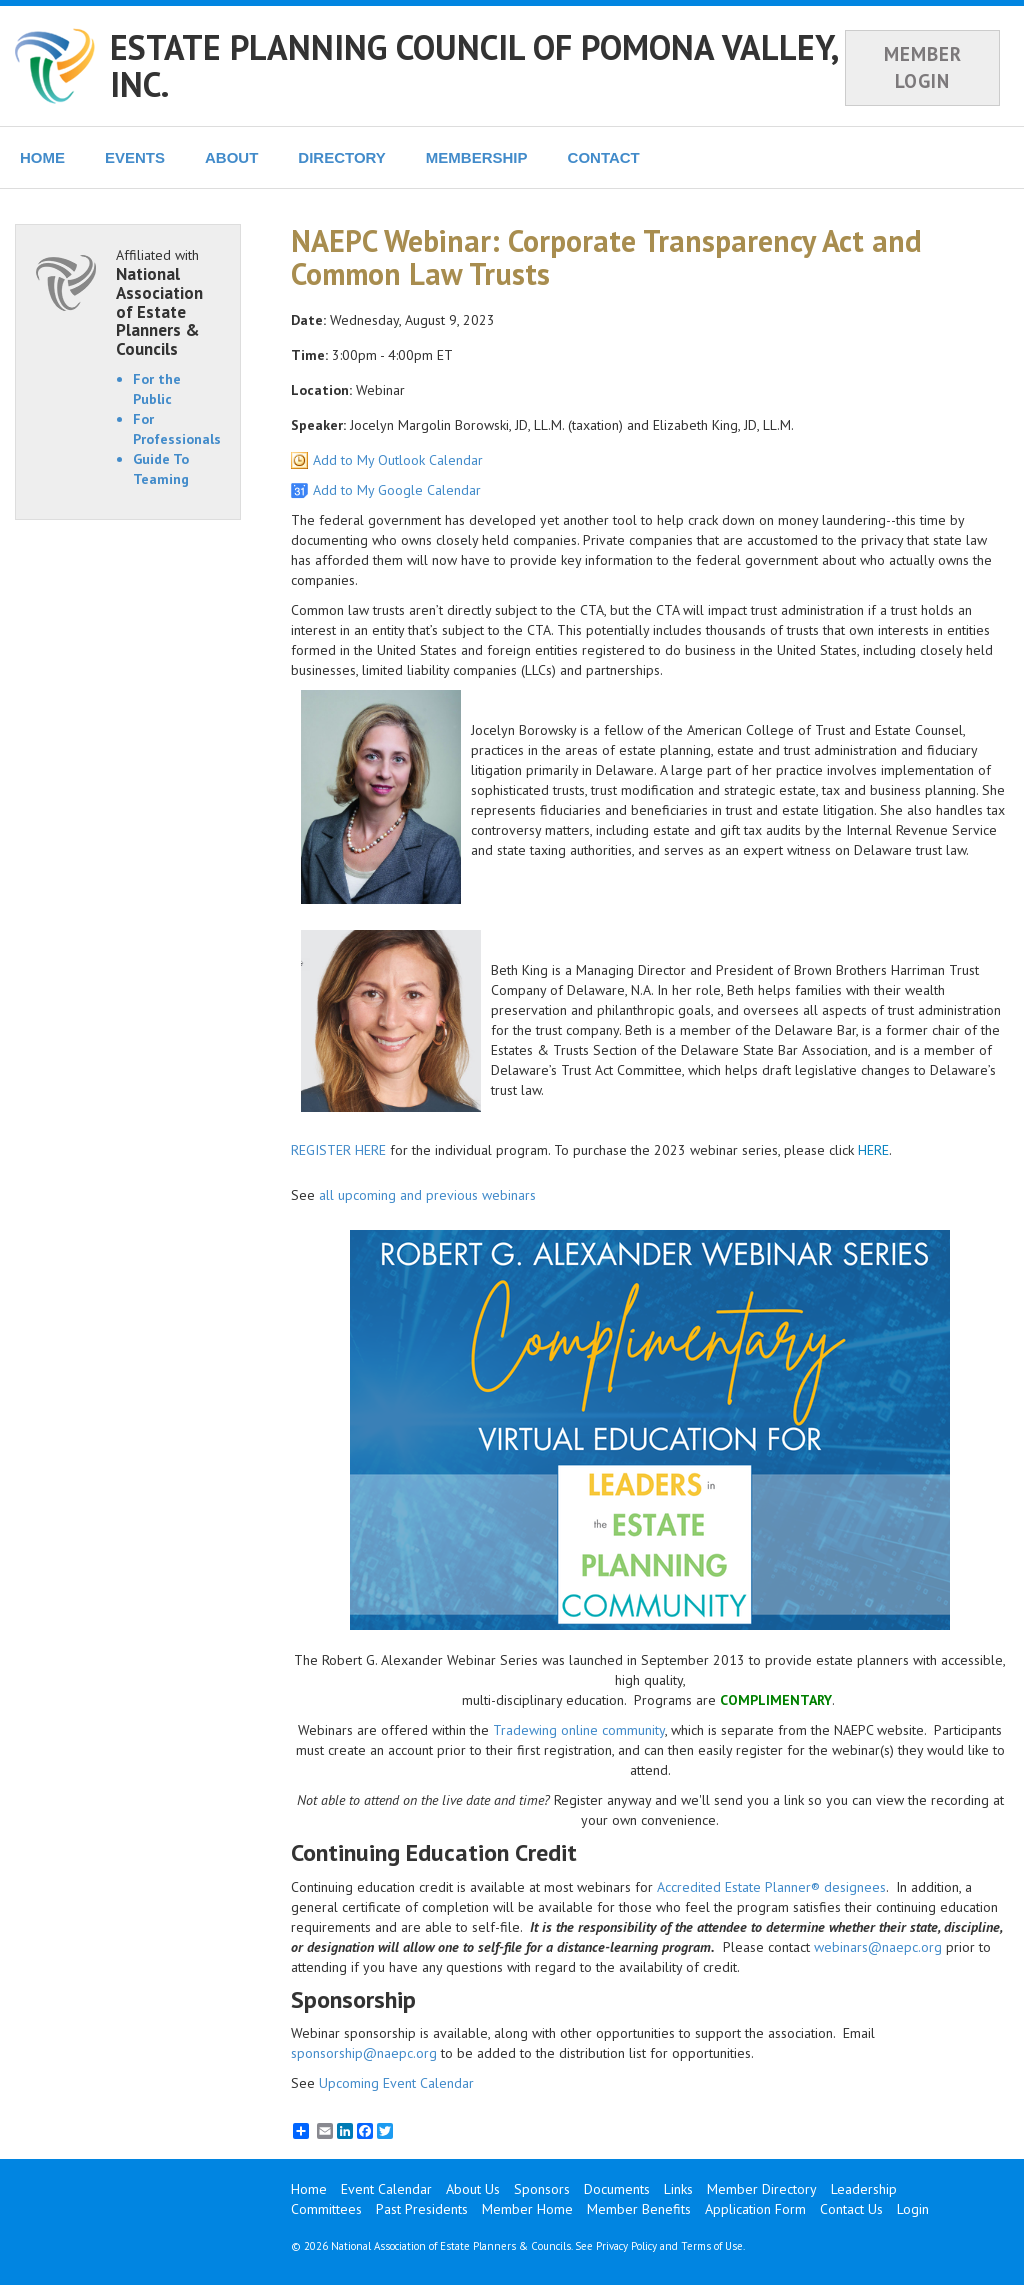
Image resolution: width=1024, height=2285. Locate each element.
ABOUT (231, 157)
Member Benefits (639, 2209)
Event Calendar (386, 2189)
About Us (473, 2189)
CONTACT (604, 157)
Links (678, 2189)
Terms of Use (712, 2246)
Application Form (755, 2209)
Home (309, 2189)
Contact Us (851, 2209)
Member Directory (762, 2189)
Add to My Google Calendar (397, 490)
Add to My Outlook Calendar (398, 460)
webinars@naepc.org (878, 1947)
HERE (873, 1150)
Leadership (864, 2189)
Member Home (527, 2209)
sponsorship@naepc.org (364, 2053)
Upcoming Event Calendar (396, 2083)
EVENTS (135, 157)
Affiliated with (168, 302)
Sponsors (542, 2189)
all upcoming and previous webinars (427, 1195)
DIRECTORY (342, 157)
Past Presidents (422, 2209)
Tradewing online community (579, 1730)
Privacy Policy (626, 2246)
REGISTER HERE (338, 1150)
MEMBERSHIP (477, 157)
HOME (42, 157)
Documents (617, 2189)
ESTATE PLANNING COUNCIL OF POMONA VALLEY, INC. (473, 65)
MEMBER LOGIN (923, 67)
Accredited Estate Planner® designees (771, 1887)
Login (913, 2209)
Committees (326, 2209)
